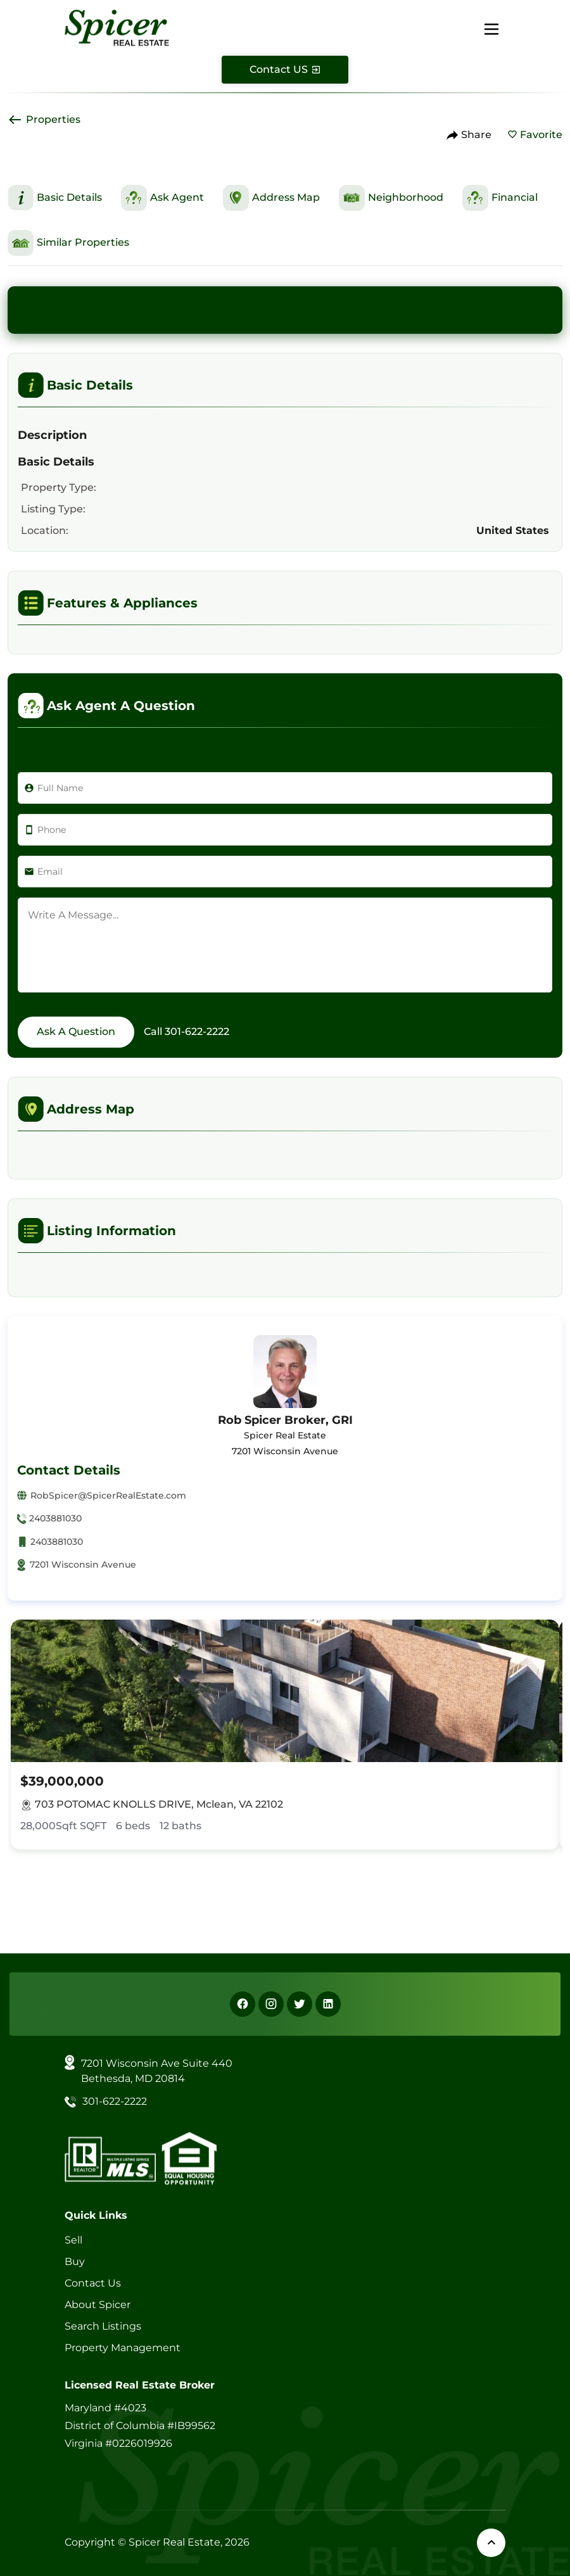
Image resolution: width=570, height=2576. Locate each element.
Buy (75, 2262)
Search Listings (103, 2326)
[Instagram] (271, 2004)
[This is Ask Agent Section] (162, 198)
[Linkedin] (328, 2004)
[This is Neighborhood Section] (391, 198)
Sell (73, 2240)
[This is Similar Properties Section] (68, 243)
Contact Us (93, 2283)
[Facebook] (242, 2004)
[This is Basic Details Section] (55, 197)
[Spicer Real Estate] (117, 27)
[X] (299, 2004)
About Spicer (97, 2305)
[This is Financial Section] (500, 198)
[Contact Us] (285, 70)
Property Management (122, 2348)
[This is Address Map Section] (271, 198)
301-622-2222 (197, 1031)
